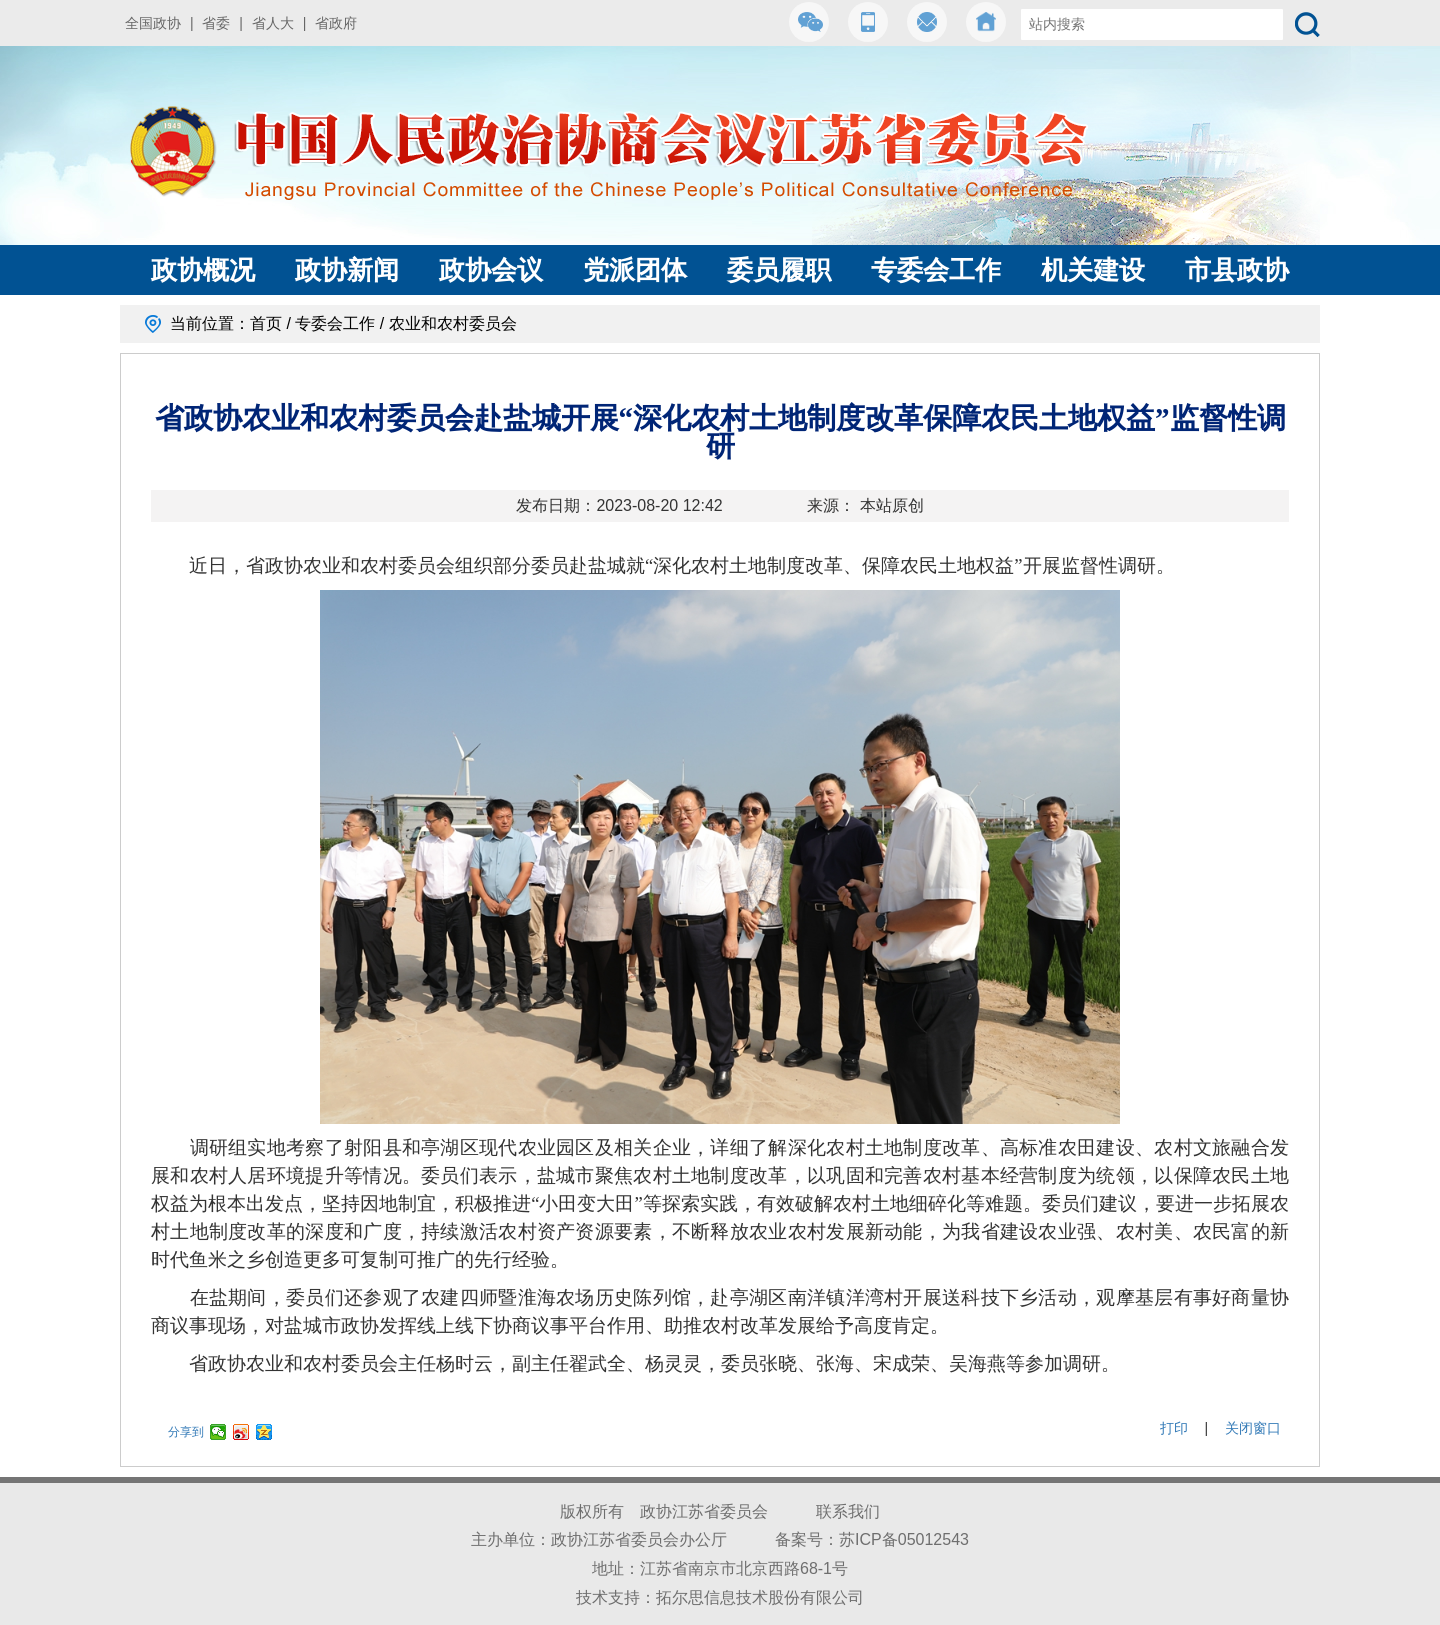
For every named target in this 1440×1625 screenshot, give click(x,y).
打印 (1174, 1428)
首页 (266, 323)
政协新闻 (347, 270)
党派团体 (635, 270)
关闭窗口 (1253, 1428)
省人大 (273, 23)
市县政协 (1237, 270)
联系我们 (848, 1511)
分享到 (186, 1432)
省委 (216, 23)
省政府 (336, 23)
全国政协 (153, 23)
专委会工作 (936, 270)
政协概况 (203, 270)
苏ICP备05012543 (904, 1539)
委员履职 (779, 270)
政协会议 (491, 270)
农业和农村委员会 (453, 323)
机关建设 (1093, 270)
